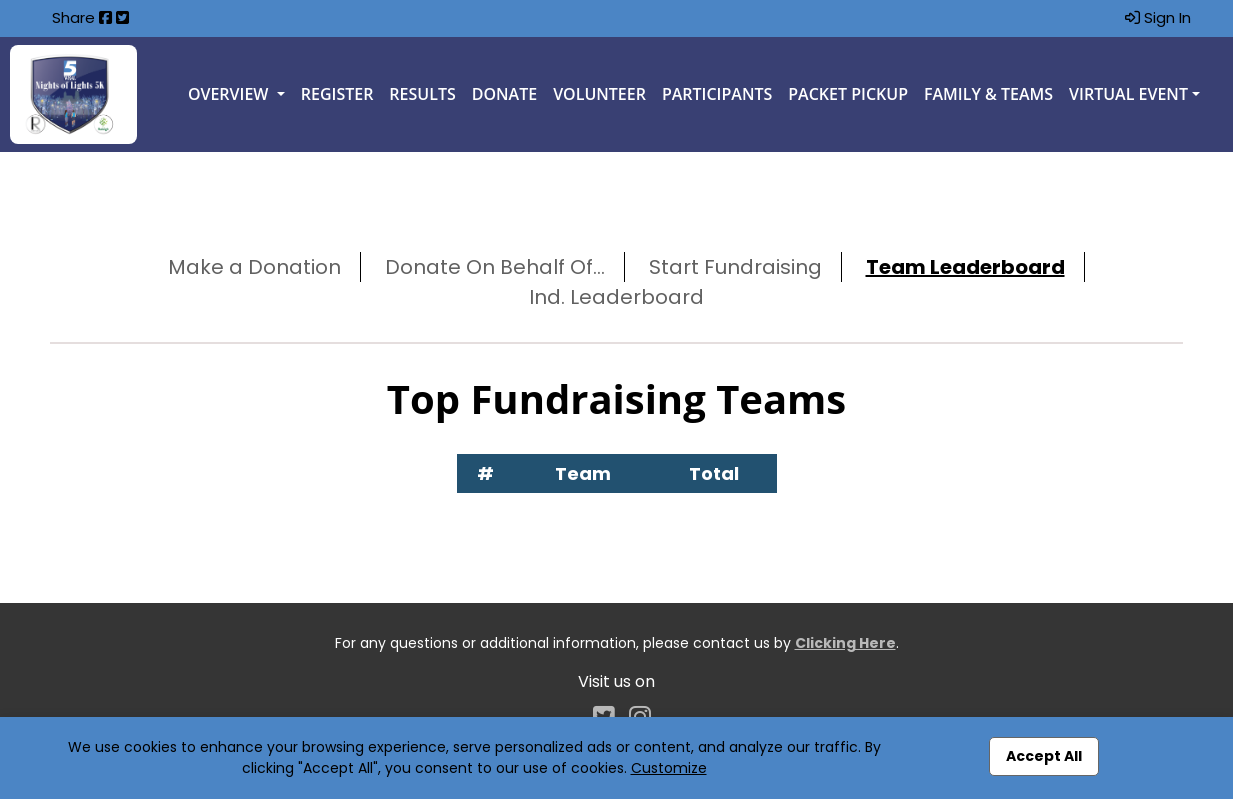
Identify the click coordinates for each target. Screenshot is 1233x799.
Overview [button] (230, 94)
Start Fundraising (735, 267)
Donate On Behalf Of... (495, 267)
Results (422, 94)
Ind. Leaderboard (616, 297)
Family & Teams (988, 94)
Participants (717, 94)
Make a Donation (254, 267)
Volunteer (599, 94)
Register (337, 94)
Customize (669, 768)
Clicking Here (845, 643)
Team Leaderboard (965, 267)
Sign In (1158, 17)
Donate (504, 94)
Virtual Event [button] (1128, 94)
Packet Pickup (848, 94)
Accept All (1044, 756)
